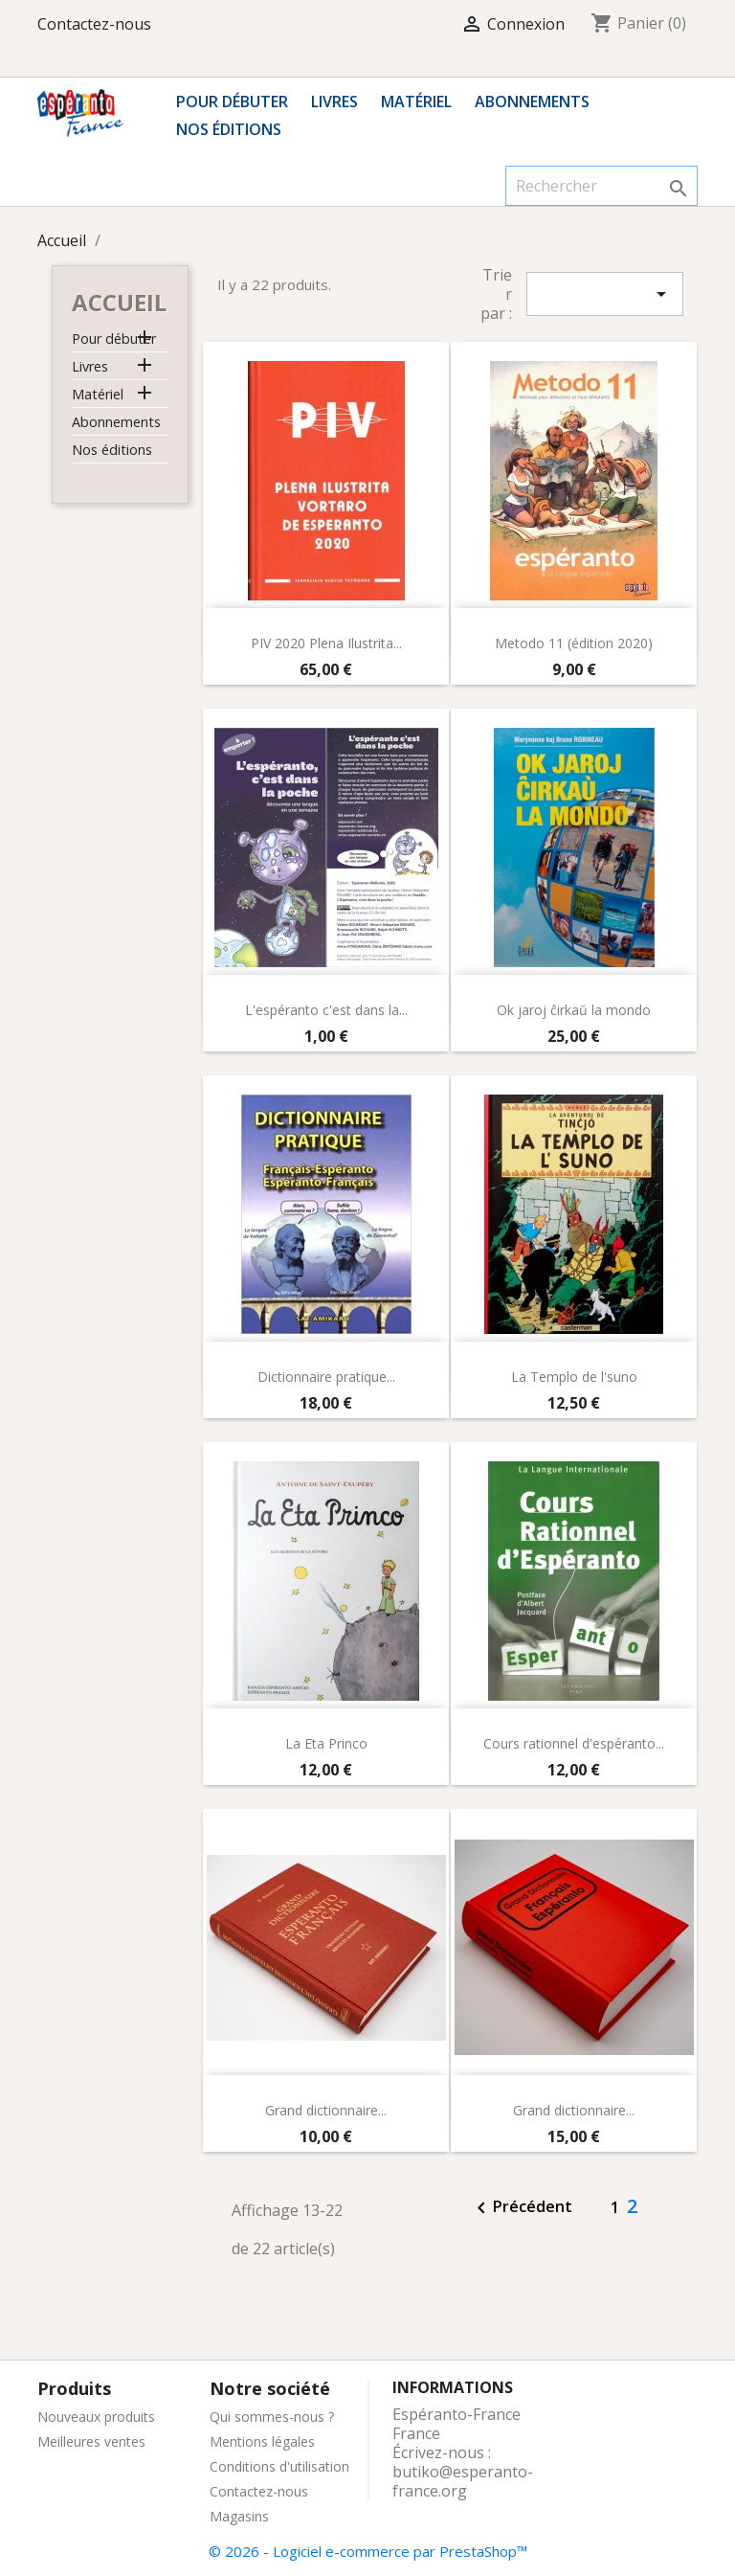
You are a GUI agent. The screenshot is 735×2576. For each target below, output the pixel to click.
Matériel (416, 101)
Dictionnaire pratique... (326, 1376)
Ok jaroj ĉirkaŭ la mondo (574, 1010)
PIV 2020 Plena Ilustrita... (326, 643)
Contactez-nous (94, 23)
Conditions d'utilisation (279, 2466)
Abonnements (532, 101)
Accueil (119, 302)
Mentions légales (262, 2441)
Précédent (521, 2208)
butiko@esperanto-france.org (462, 2481)
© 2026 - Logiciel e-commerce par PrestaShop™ (368, 2551)
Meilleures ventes (91, 2441)
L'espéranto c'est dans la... (326, 1010)
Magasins (239, 2516)
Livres (334, 101)
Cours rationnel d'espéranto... (573, 1743)
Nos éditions (228, 129)
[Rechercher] (601, 186)
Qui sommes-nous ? (272, 2416)
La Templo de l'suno (574, 1376)
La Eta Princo (326, 1743)
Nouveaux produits (96, 2416)
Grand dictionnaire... (326, 2110)
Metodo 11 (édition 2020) (574, 643)
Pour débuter (232, 101)
